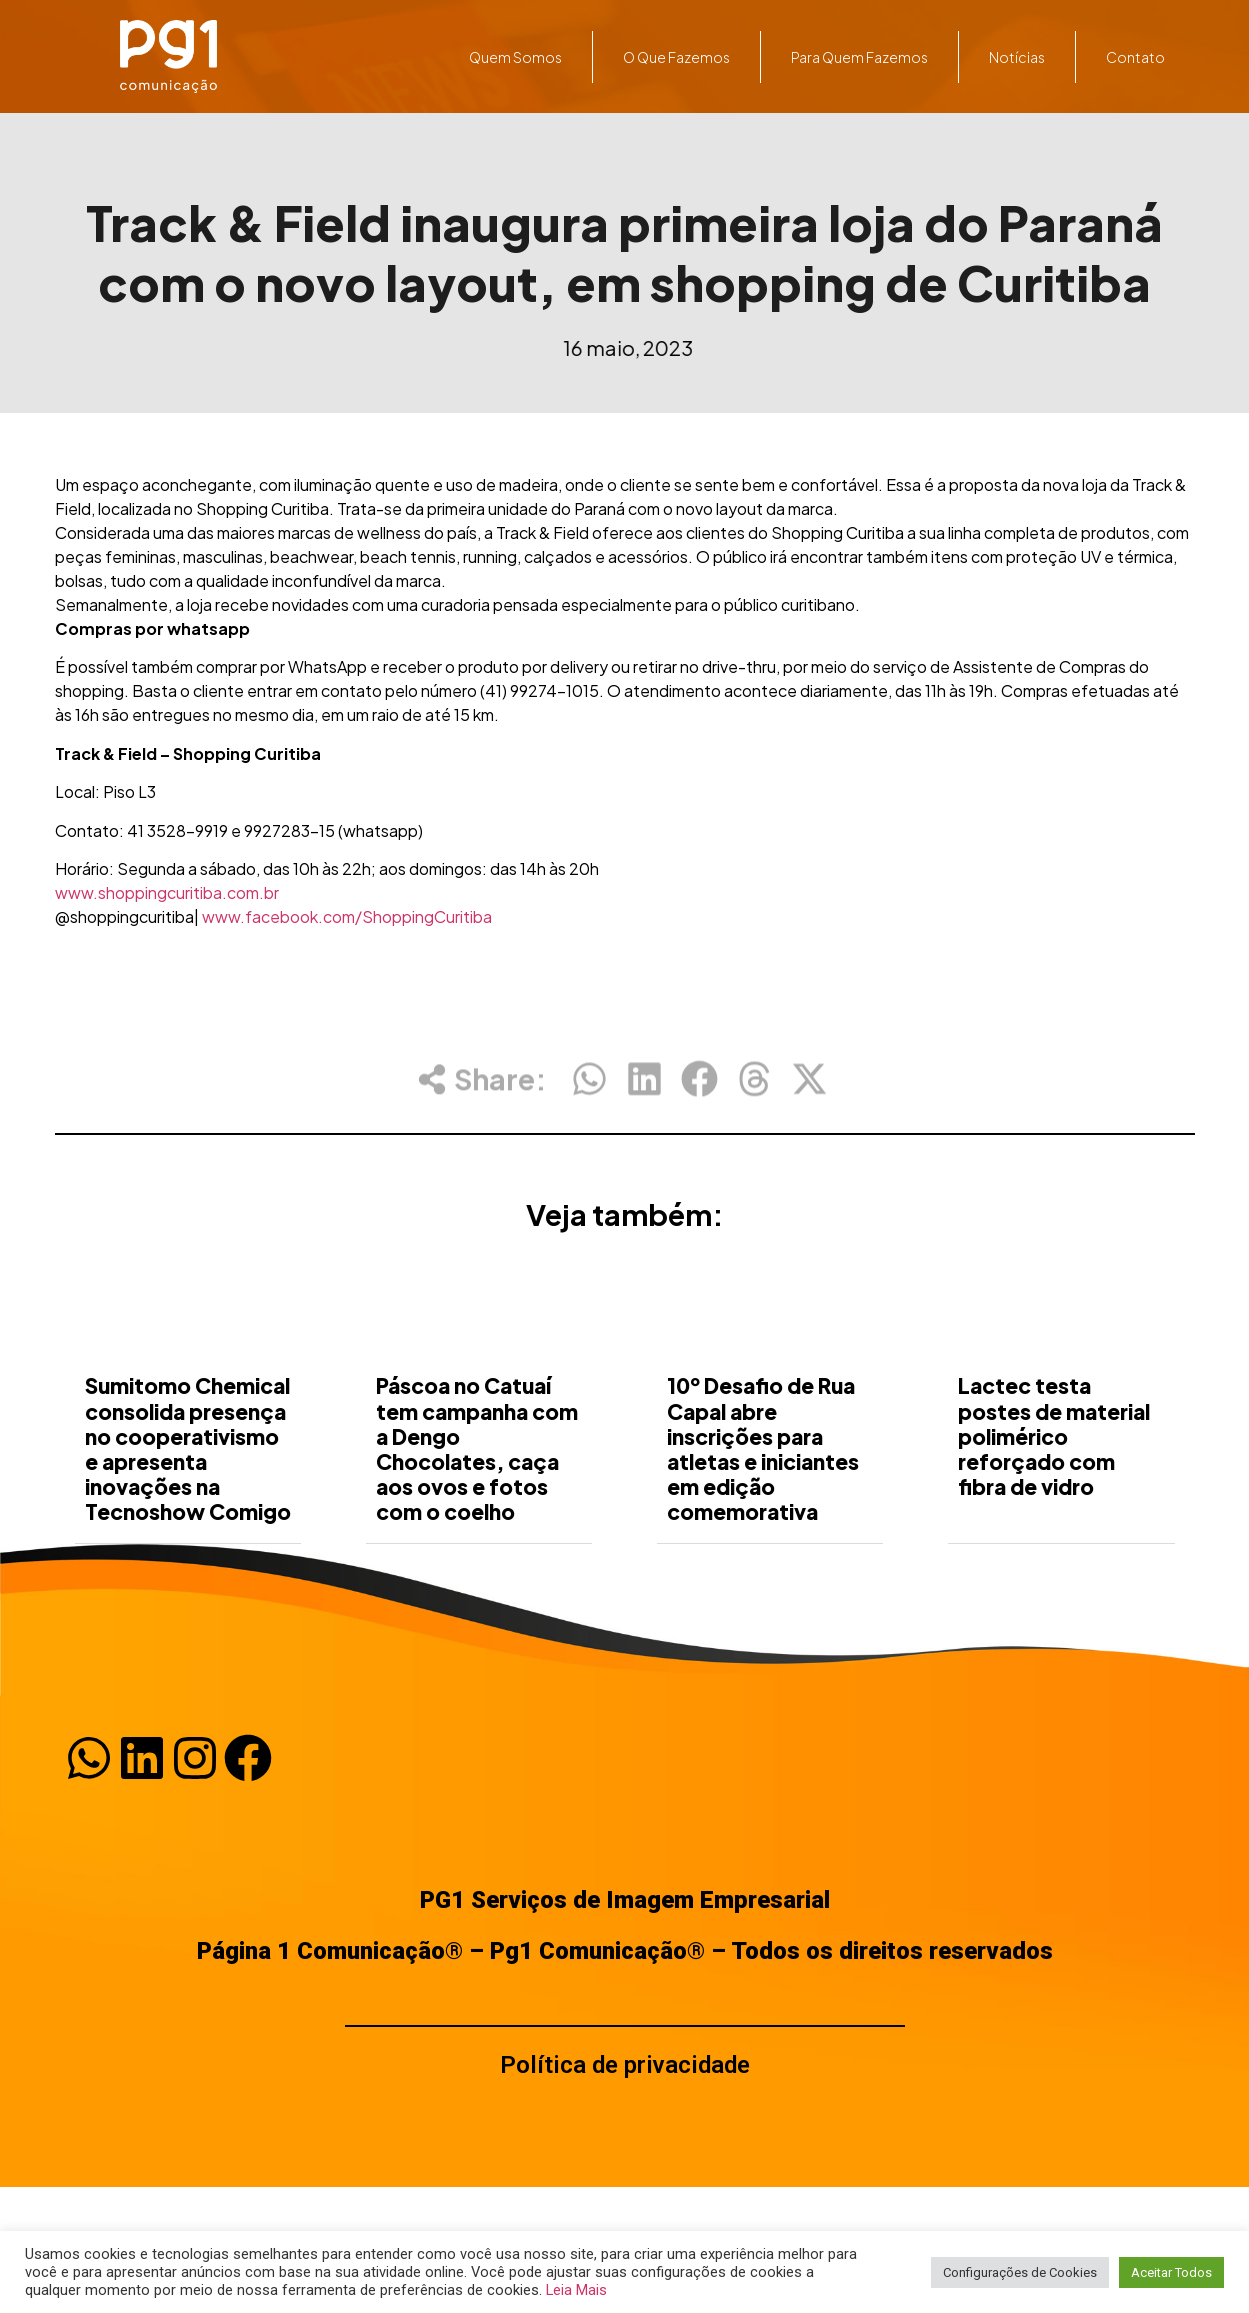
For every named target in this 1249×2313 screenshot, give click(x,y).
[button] (589, 1091)
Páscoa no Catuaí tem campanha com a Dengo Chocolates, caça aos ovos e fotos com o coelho (477, 1517)
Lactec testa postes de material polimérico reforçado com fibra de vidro (1054, 1505)
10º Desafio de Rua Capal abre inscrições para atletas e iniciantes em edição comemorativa (763, 1517)
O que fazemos (676, 57)
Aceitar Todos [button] (1171, 2272)
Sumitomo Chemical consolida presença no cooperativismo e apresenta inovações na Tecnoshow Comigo (188, 1517)
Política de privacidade (625, 2065)
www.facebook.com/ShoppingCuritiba (347, 916)
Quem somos (515, 57)
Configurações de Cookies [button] (1020, 2272)
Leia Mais (576, 2290)
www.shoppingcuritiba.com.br (167, 892)
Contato (1135, 57)
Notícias (1017, 57)
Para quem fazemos (859, 57)
